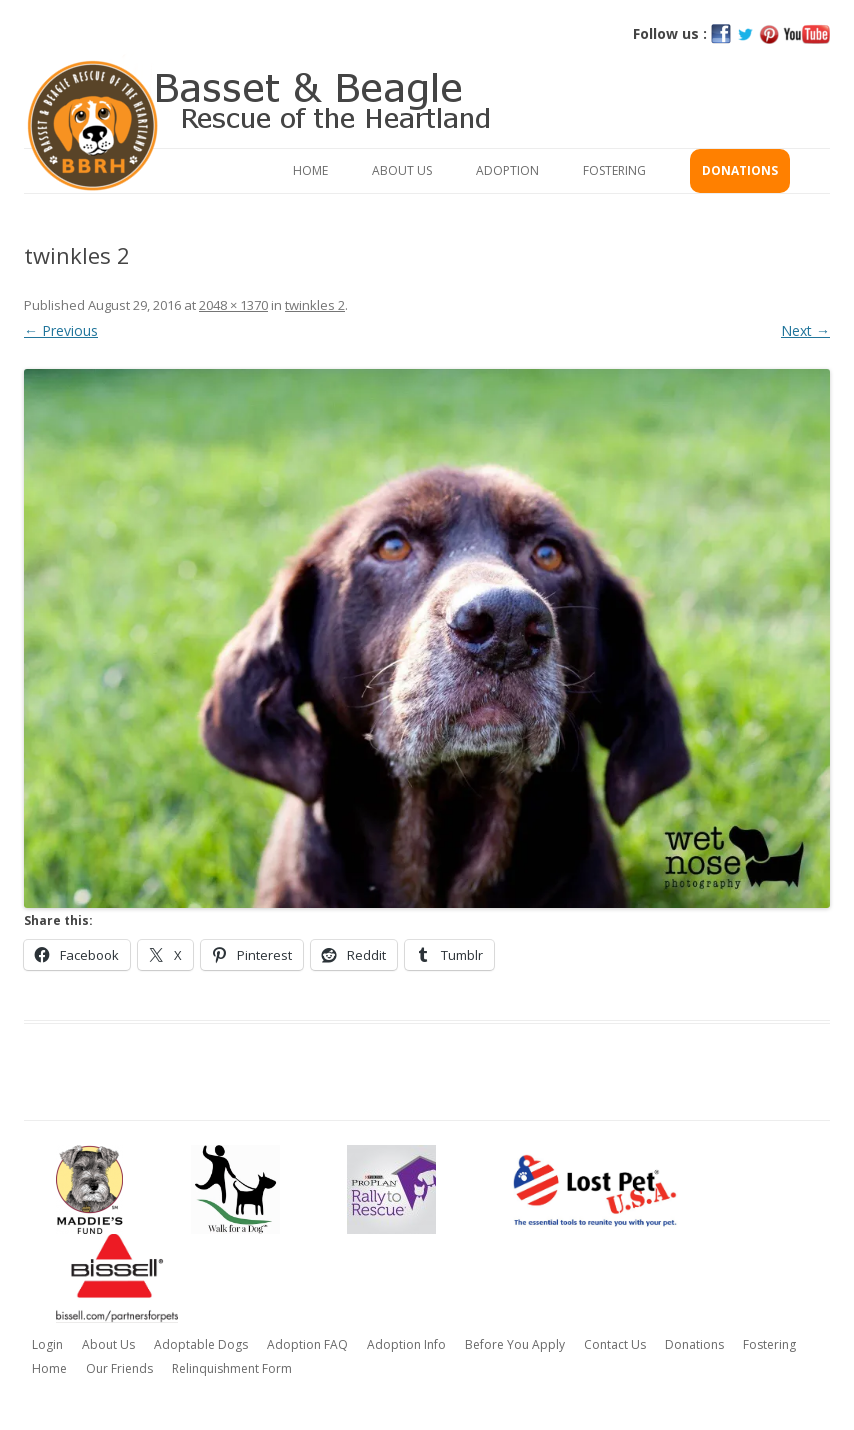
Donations (740, 170)
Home (310, 170)
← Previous (61, 330)
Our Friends (119, 1368)
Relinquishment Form (232, 1368)
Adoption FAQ (307, 1344)
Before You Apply (515, 1344)
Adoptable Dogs (201, 1344)
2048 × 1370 (233, 305)
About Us (402, 170)
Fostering (614, 170)
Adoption (507, 170)
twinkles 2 (315, 305)
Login (47, 1344)
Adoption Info (406, 1344)
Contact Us (615, 1344)
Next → (805, 330)
